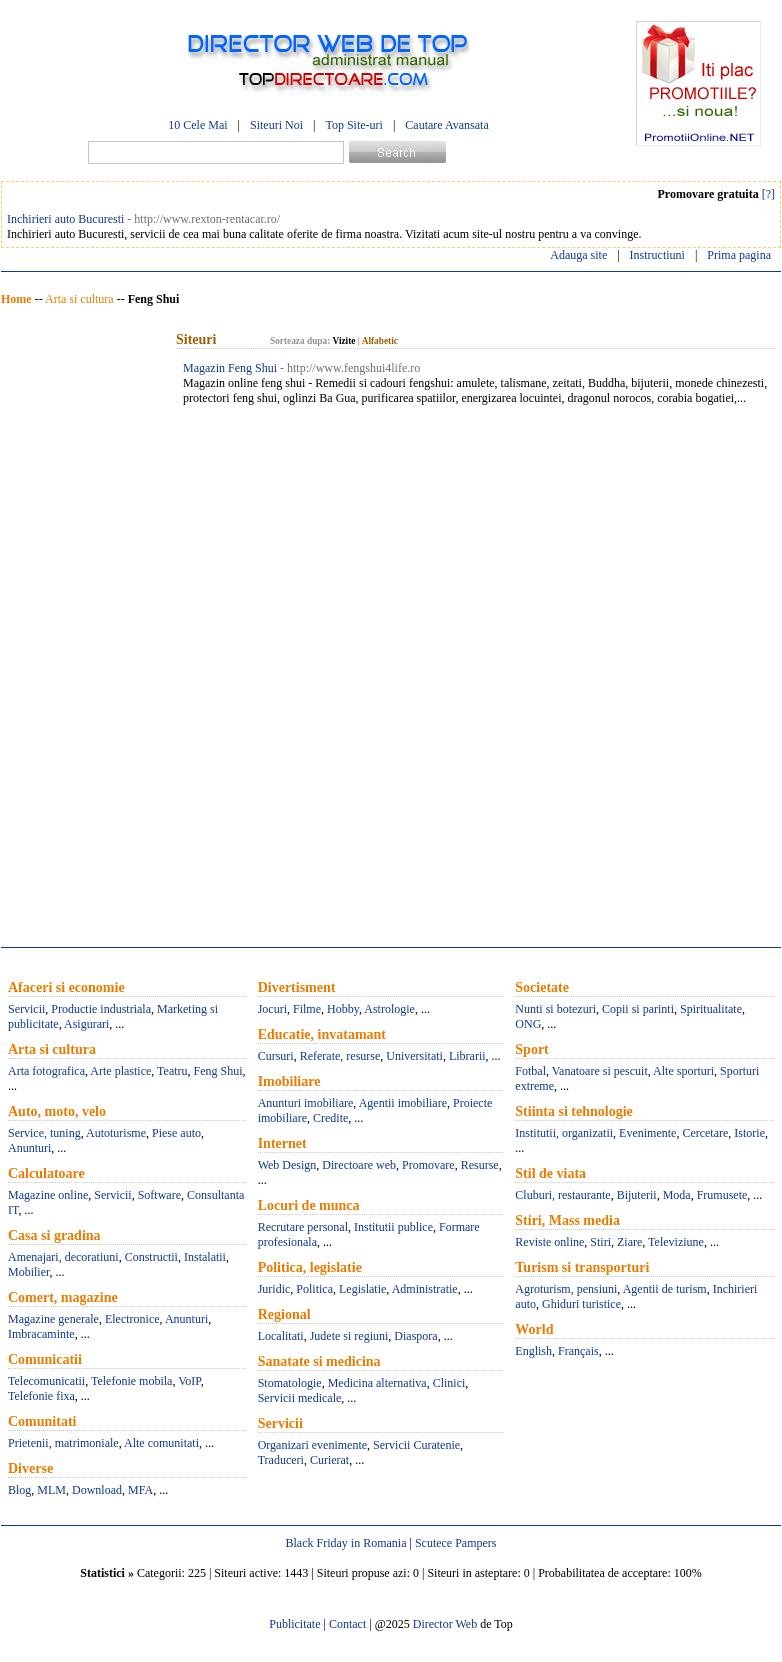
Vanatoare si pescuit (600, 1071)
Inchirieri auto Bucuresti (65, 219)
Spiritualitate (711, 1009)
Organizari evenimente (312, 1445)
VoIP (189, 1381)
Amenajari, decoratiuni (63, 1257)
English (533, 1351)
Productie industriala (101, 1009)
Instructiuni (657, 255)
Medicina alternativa (377, 1383)
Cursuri (276, 1056)
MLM (51, 1490)
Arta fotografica (46, 1071)
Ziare (629, 1242)
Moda (677, 1195)
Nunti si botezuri (555, 1009)
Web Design (287, 1165)
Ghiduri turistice (581, 1304)
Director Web (445, 1624)
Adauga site (578, 255)
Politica (314, 1289)
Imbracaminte (41, 1334)
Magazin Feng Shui (230, 368)
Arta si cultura (79, 299)
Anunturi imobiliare (306, 1103)
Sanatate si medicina (319, 1361)
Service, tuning (44, 1133)
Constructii (151, 1257)
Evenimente (647, 1133)
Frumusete (722, 1195)
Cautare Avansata (446, 125)
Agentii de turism (665, 1289)
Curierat (329, 1460)
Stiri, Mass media (567, 1220)
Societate (542, 987)
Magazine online (48, 1195)
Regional (284, 1314)
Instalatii (205, 1257)
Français (578, 1351)
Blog (19, 1490)
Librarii (467, 1056)
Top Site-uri (354, 125)
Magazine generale (53, 1319)
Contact (347, 1624)
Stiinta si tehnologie (573, 1111)
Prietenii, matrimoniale (63, 1443)
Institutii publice (393, 1227)
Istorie (749, 1133)
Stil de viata (550, 1173)
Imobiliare (289, 1081)
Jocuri (272, 1009)
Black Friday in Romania (345, 1543)
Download (97, 1490)
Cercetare (705, 1133)
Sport (531, 1049)
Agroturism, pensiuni (566, 1289)
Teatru (172, 1071)
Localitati (281, 1336)
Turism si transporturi (582, 1267)
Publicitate (294, 1624)
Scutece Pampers (456, 1543)
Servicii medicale (300, 1398)
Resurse (480, 1165)
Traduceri (281, 1460)
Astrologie (389, 1009)
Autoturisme (116, 1133)
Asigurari (86, 1024)
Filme (307, 1009)
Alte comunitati (161, 1443)
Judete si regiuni (349, 1336)
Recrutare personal (303, 1227)
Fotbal (530, 1071)
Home (16, 299)
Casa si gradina (54, 1235)
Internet (282, 1143)
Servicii (26, 1009)
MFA (140, 1490)
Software (159, 1195)
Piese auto (176, 1133)
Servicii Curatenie (416, 1445)
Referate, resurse (340, 1056)
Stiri (600, 1242)
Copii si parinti (638, 1009)
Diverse (30, 1468)
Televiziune (676, 1242)
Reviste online (549, 1242)
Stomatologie (290, 1383)
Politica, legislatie (310, 1267)
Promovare (428, 1165)
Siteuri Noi (276, 125)
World (534, 1329)
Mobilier (29, 1272)
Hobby (343, 1009)
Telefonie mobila (131, 1381)
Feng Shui (218, 1071)
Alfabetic (380, 341)
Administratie (425, 1289)
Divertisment (297, 987)
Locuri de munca (309, 1205)
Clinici (449, 1383)
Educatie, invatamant (322, 1034)
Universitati (414, 1056)
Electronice (132, 1319)
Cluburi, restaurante (562, 1195)
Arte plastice (120, 1071)
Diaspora (415, 1336)
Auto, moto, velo (57, 1111)
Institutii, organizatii (564, 1133)
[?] (768, 194)
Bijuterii (637, 1195)
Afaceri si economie (66, 987)
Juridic (274, 1289)
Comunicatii (45, 1359)
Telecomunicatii (46, 1381)
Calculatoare (46, 1173)
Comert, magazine (63, 1297)
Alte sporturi (683, 1071)
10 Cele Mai (197, 125)
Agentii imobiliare (403, 1103)
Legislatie (362, 1289)
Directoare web (359, 1165)
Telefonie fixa (41, 1396)
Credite (330, 1118)
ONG (528, 1024)
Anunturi (29, 1148)
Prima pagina (739, 255)
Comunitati (42, 1421)
